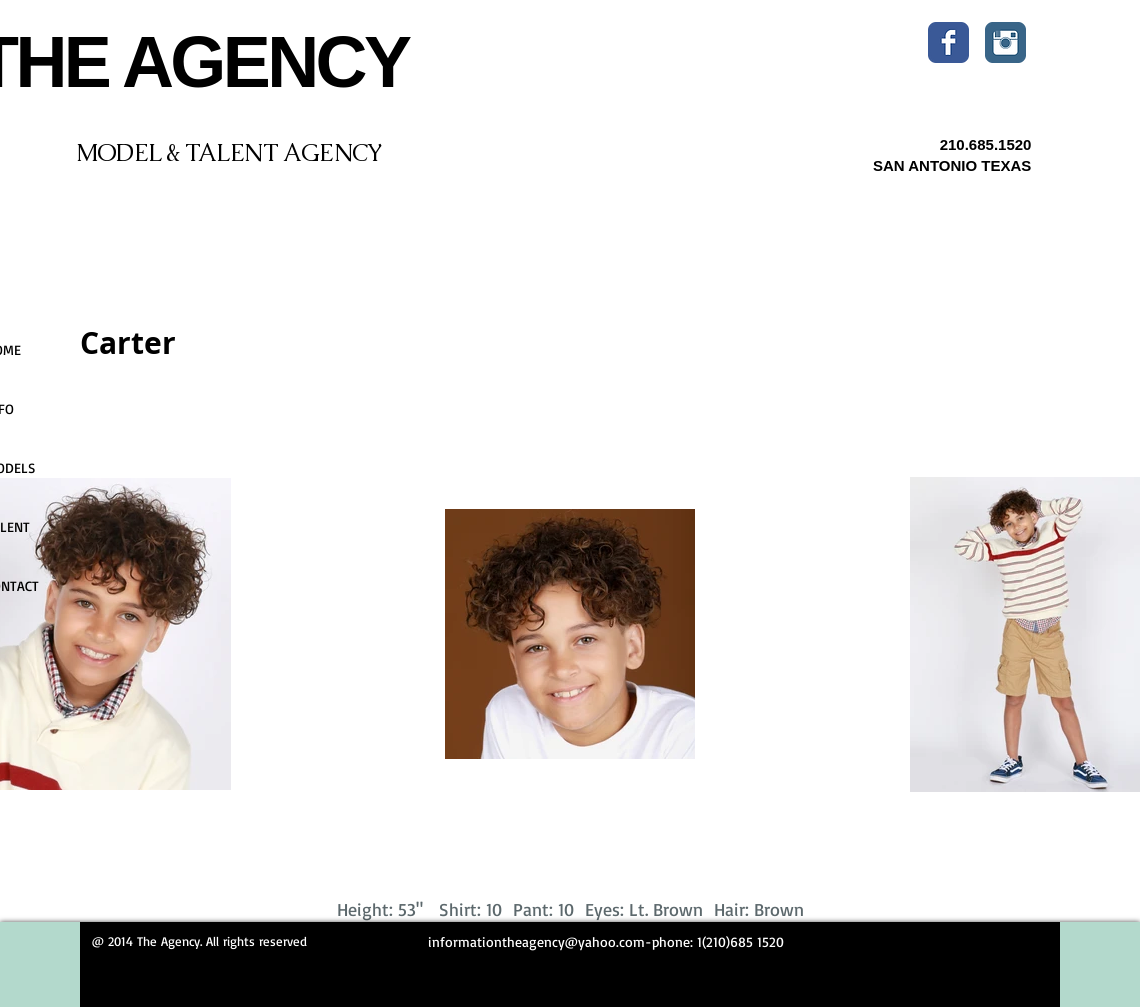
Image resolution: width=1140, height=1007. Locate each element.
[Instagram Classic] (1005, 42)
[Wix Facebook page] (948, 42)
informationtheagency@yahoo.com (536, 941)
